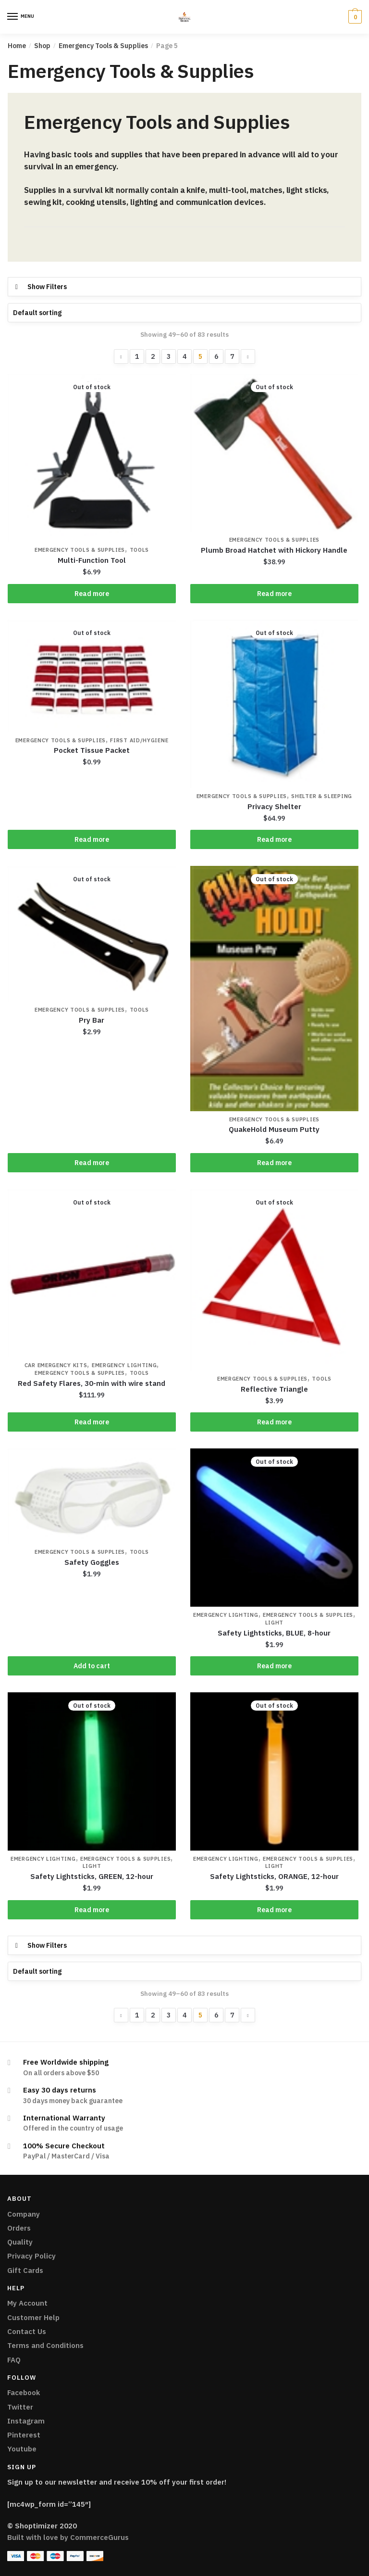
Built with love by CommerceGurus (68, 2539)
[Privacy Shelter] (274, 704)
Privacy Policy (31, 2258)
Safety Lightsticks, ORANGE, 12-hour (274, 1878)
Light (274, 1624)
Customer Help (33, 2319)
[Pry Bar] (92, 934)
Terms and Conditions (45, 2347)
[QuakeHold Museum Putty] (274, 989)
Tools (139, 550)
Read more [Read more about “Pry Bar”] (91, 1163)
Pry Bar (91, 1021)
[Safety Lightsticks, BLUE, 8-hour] (274, 1529)
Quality (20, 2244)
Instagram (26, 2423)
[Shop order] (184, 312)
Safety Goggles (91, 1564)
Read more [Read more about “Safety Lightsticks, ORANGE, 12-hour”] (274, 1911)
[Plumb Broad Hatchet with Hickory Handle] (274, 453)
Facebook (23, 2394)
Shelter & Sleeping (321, 797)
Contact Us (26, 2333)
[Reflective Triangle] (274, 1281)
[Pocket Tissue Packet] (92, 676)
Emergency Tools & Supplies (103, 45)
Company (23, 2216)
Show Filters (47, 286)
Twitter (20, 2408)
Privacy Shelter (274, 807)
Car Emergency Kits (56, 1367)
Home (17, 45)
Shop (42, 45)
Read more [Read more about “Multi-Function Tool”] (91, 593)
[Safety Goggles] (92, 1497)
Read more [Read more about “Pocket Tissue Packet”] (91, 840)
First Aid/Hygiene (139, 740)
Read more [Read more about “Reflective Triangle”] (274, 1423)
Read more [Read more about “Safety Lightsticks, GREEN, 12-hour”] (91, 1911)
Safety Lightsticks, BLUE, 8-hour (274, 1634)
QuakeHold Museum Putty (274, 1130)
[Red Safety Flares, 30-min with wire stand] (92, 1274)
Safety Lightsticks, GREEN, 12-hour (91, 1878)
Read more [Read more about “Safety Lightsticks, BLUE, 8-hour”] (274, 1667)
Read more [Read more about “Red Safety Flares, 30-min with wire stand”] (91, 1423)
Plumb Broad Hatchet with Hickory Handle (274, 550)
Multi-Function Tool (92, 560)
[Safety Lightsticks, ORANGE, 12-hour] (274, 1773)
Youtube (22, 2451)
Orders (19, 2230)
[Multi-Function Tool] (92, 458)
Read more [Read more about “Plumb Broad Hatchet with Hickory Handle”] (274, 593)
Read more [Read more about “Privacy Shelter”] (274, 840)
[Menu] (13, 17)
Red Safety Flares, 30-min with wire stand (91, 1384)
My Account (27, 2305)
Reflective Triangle (274, 1390)
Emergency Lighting (124, 1367)
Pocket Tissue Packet (92, 750)
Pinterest (23, 2437)
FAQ (14, 2361)
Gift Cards (25, 2272)
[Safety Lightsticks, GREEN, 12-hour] (92, 1773)
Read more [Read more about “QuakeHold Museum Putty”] (274, 1163)
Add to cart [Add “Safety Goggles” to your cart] (92, 1667)
